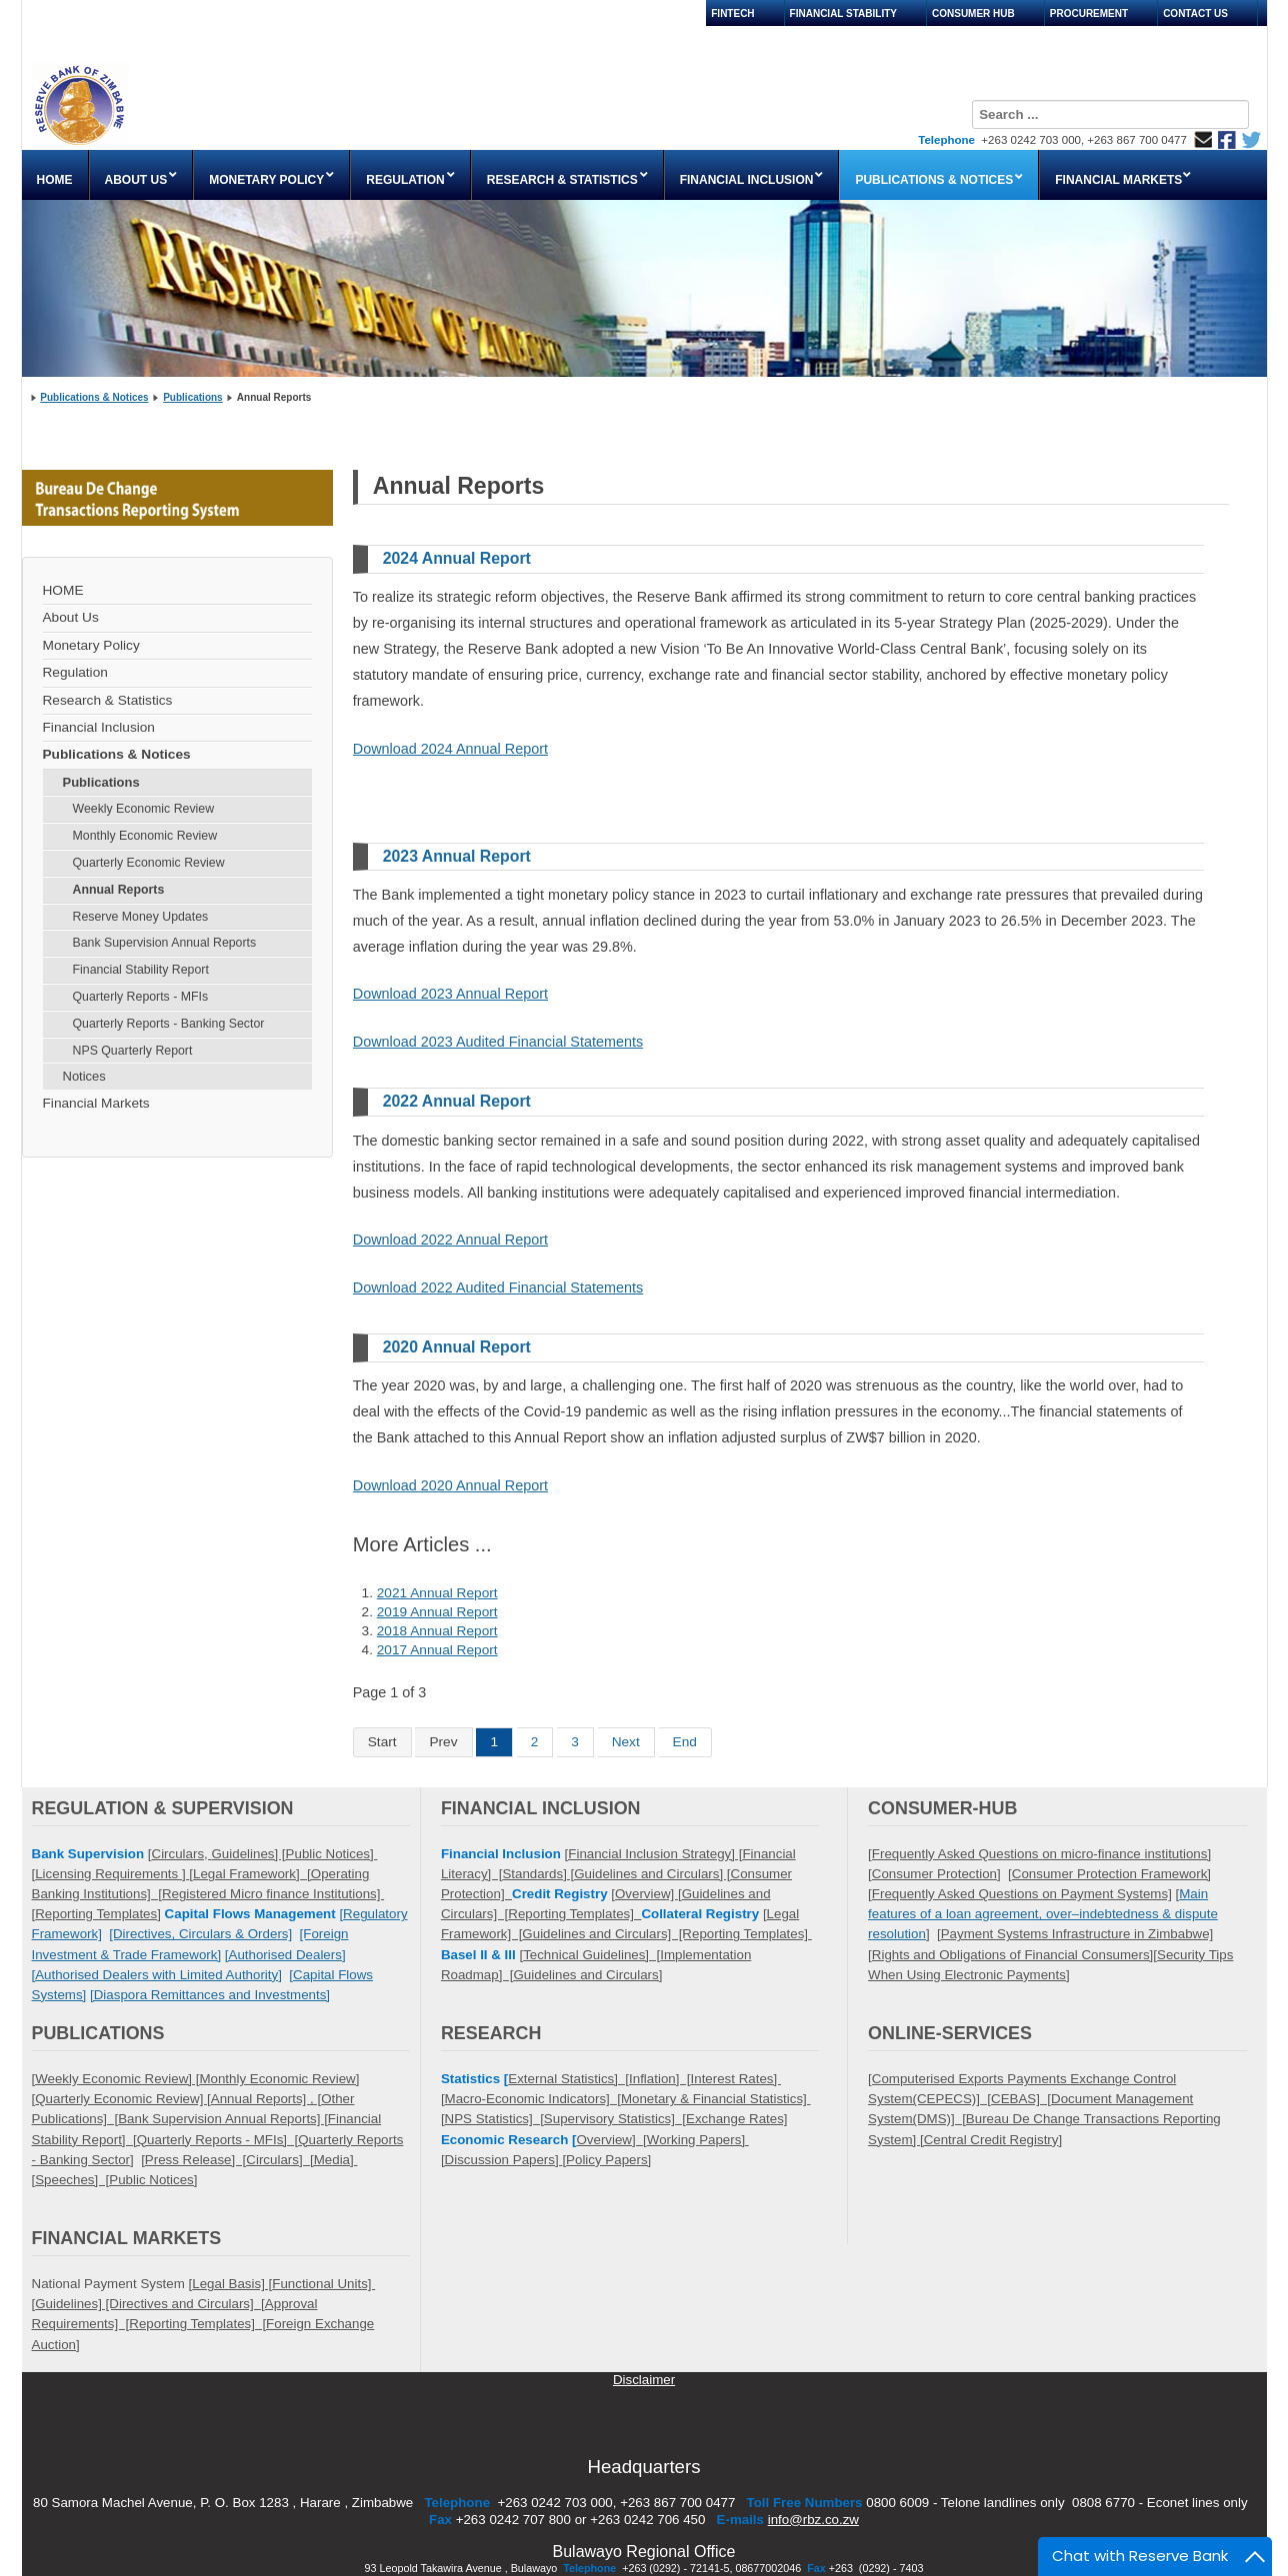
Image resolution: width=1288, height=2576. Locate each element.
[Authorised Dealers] (285, 1954)
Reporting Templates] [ (197, 2323)
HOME (63, 590)
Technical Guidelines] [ (591, 1954)
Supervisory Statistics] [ (615, 2118)
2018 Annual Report (437, 1630)
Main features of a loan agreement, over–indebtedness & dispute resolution (1043, 1913)
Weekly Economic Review (144, 809)
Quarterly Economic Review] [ (123, 2098)
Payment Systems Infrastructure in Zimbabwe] (1077, 1933)
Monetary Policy (91, 645)
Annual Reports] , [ (266, 2098)
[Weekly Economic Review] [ (116, 2078)
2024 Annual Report (457, 558)
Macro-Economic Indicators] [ (533, 2098)
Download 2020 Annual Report (450, 1485)
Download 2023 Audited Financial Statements (498, 1042)
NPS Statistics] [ (494, 2118)
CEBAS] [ (1021, 2098)
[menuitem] (55, 175)
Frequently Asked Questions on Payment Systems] (1022, 1893)
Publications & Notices (94, 397)
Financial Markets (96, 1103)
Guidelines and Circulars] (588, 1974)
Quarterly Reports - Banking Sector (169, 1024)
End (685, 1741)
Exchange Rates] (737, 2118)
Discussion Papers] (504, 2159)
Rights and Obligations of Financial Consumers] (1013, 1954)
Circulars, (182, 1853)
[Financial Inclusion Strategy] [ (654, 1853)
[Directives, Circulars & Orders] (200, 1933)
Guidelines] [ (248, 1853)
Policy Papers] (608, 2159)
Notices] (172, 2179)
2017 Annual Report (437, 1649)
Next (626, 1741)
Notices (84, 1076)
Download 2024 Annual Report (450, 749)
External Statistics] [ (568, 2078)
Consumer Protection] (936, 1873)
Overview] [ (611, 2139)
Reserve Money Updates (141, 917)
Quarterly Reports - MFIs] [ (217, 2139)
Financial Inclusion (99, 727)
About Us (71, 617)
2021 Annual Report (437, 1592)
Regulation (75, 672)
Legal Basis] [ (232, 2283)
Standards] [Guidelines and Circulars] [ (616, 1873)
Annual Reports (119, 890)
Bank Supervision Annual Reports (165, 943)
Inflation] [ (660, 2078)
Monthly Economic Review (145, 836)
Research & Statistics (108, 700)
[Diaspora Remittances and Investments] (210, 1994)
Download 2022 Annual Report (450, 1240)
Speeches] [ (72, 2179)
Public (127, 2179)
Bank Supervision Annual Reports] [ (223, 2118)
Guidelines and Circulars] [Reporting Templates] (666, 1933)
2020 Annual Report (457, 1346)
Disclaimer (644, 2379)
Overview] (646, 1893)
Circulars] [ (279, 2159)
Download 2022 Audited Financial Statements (498, 1287)
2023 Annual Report (457, 856)
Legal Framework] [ (252, 1873)
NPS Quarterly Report (133, 1051)
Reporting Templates (96, 1913)
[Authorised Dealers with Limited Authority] (157, 1974)
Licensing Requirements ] (112, 1873)
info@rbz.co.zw (813, 2519)
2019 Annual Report (437, 1611)
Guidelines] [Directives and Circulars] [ (150, 2303)
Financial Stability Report (141, 970)
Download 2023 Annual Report (450, 994)
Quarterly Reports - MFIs (141, 997)
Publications (192, 397)
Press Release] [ (195, 2159)
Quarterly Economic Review (149, 863)
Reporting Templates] (574, 1913)
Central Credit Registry (991, 2139)
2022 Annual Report (457, 1101)
